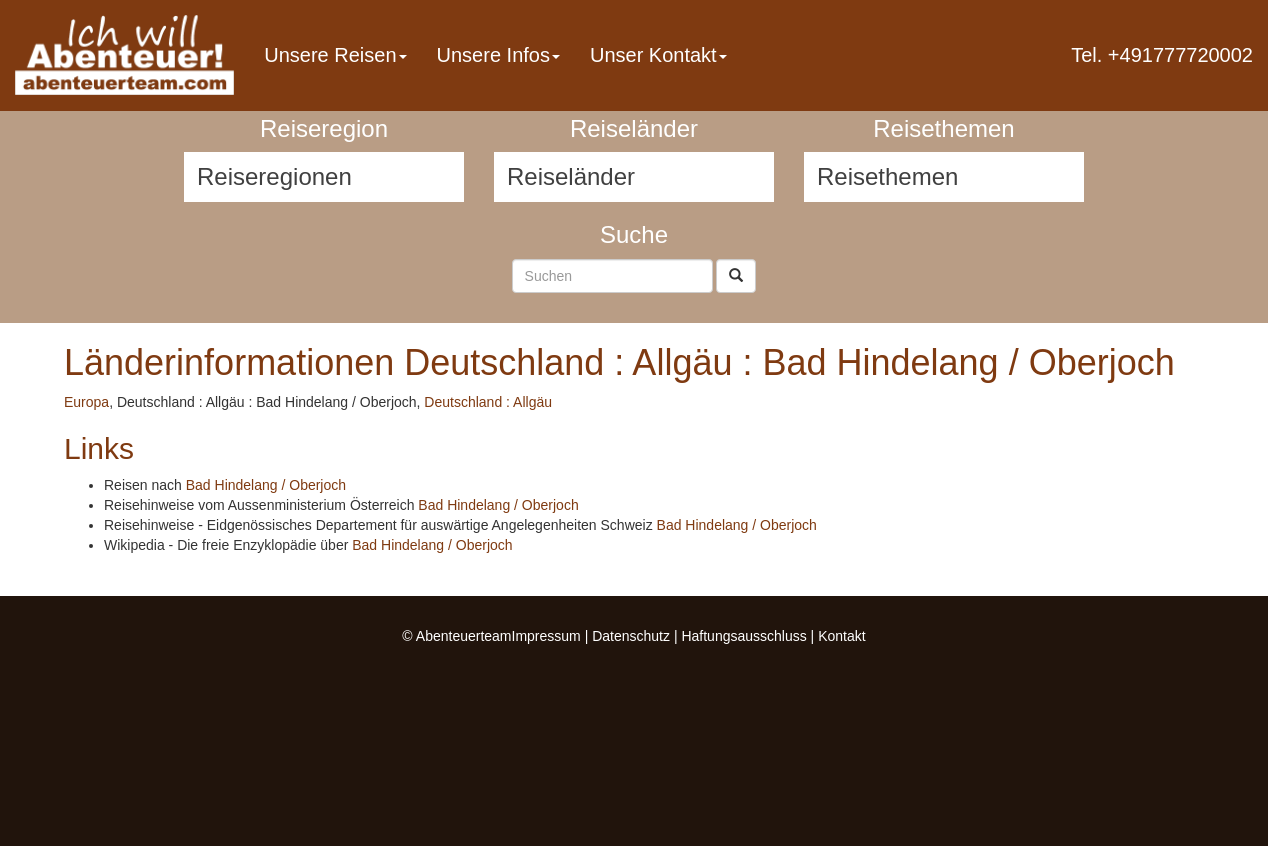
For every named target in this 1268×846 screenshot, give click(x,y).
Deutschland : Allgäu (488, 402)
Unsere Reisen (335, 55)
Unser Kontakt (658, 55)
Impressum (546, 636)
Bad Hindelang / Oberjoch (266, 485)
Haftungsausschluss (743, 636)
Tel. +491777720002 (1162, 55)
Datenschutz (631, 636)
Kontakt (841, 636)
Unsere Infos (498, 55)
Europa (86, 402)
